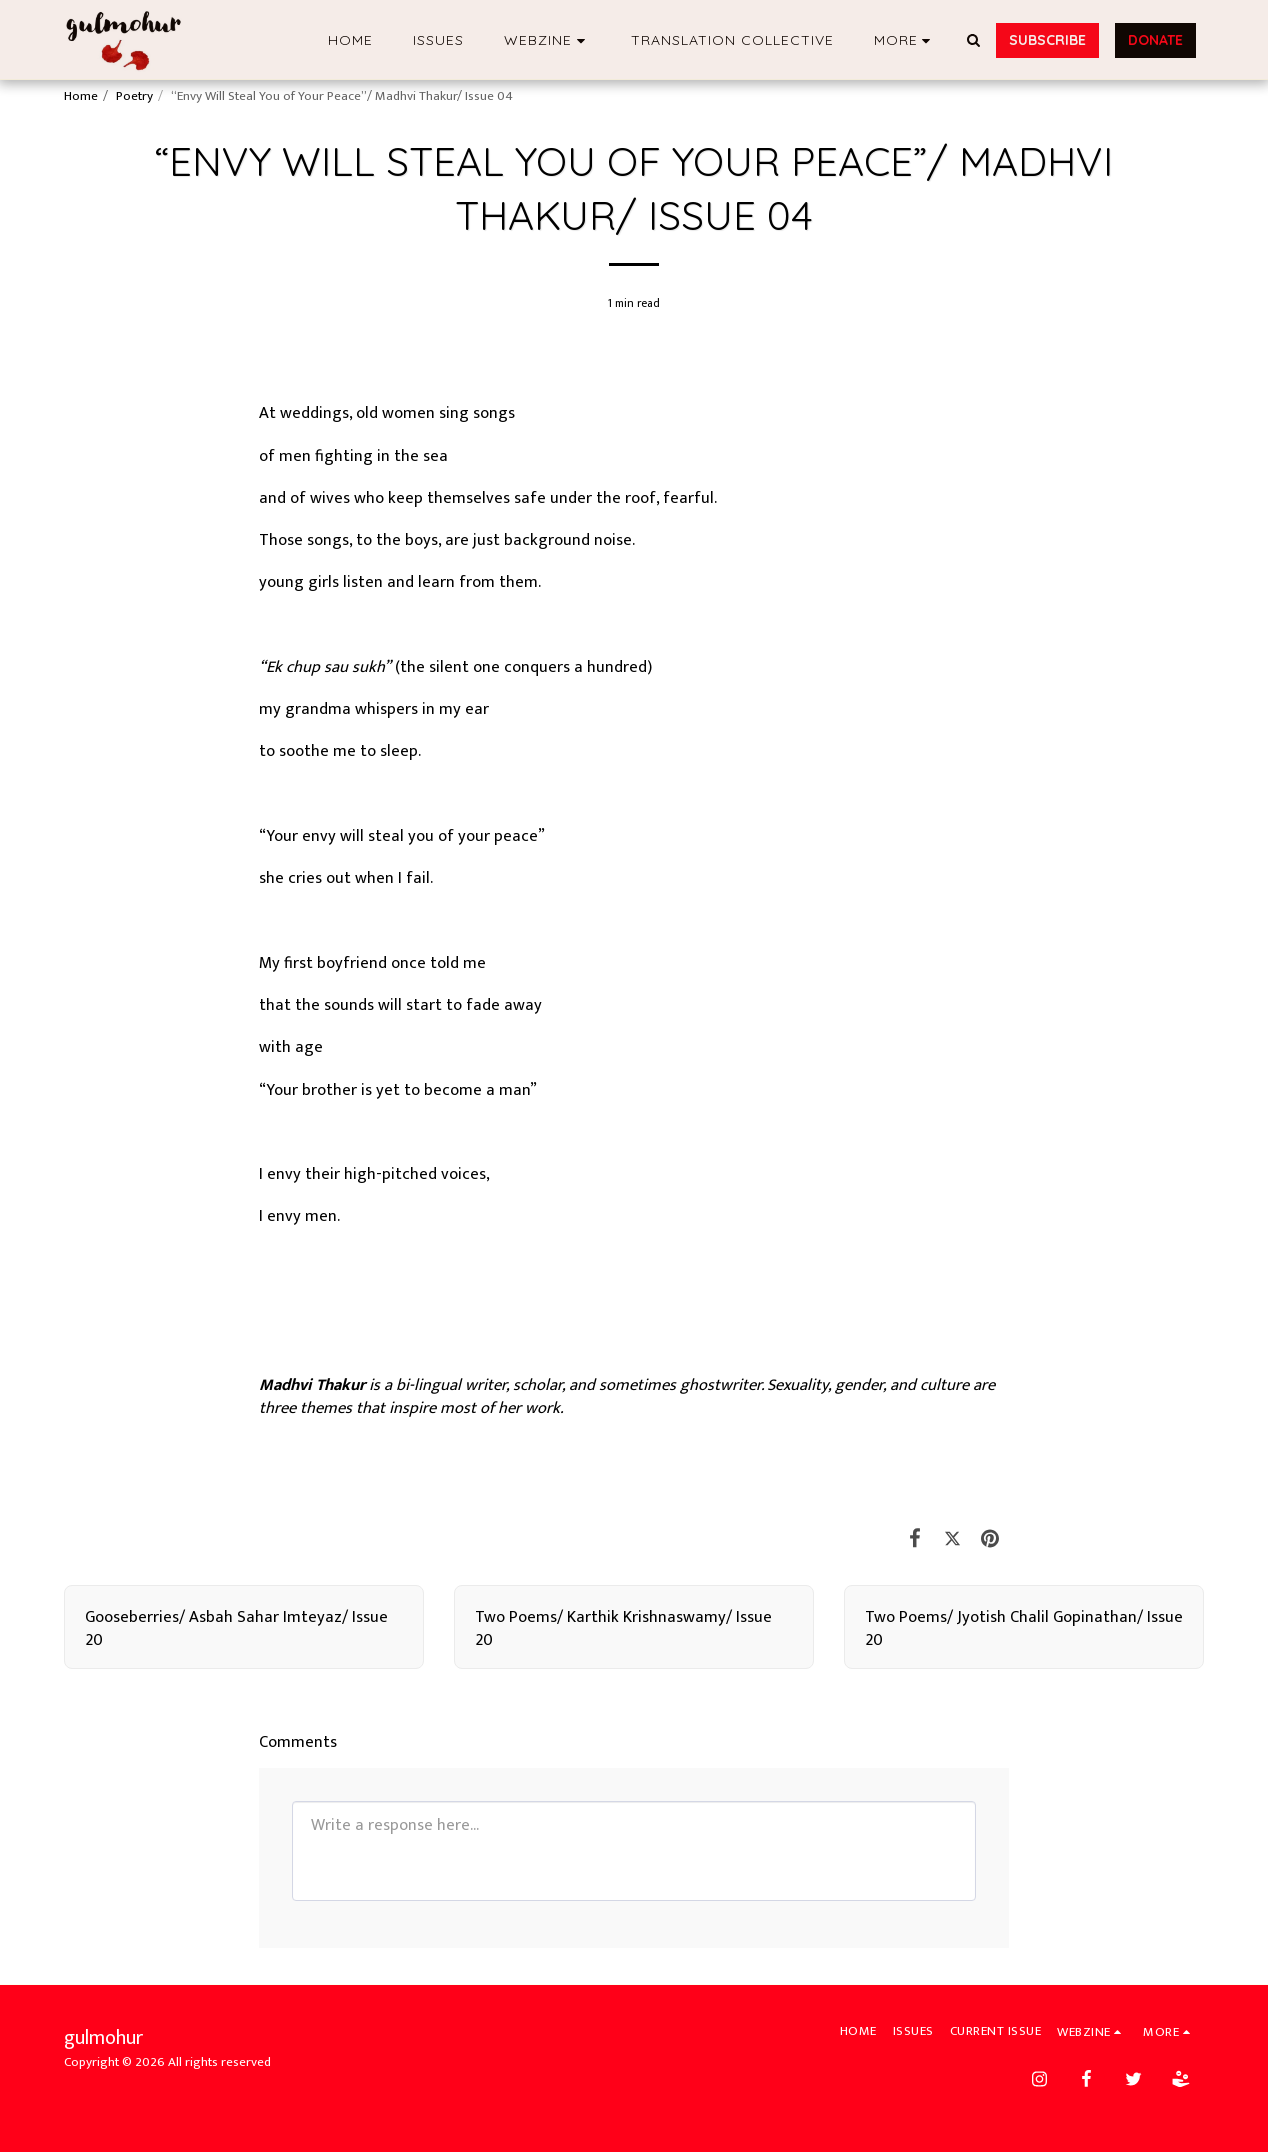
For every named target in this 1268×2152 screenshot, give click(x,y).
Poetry (134, 96)
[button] (547, 40)
